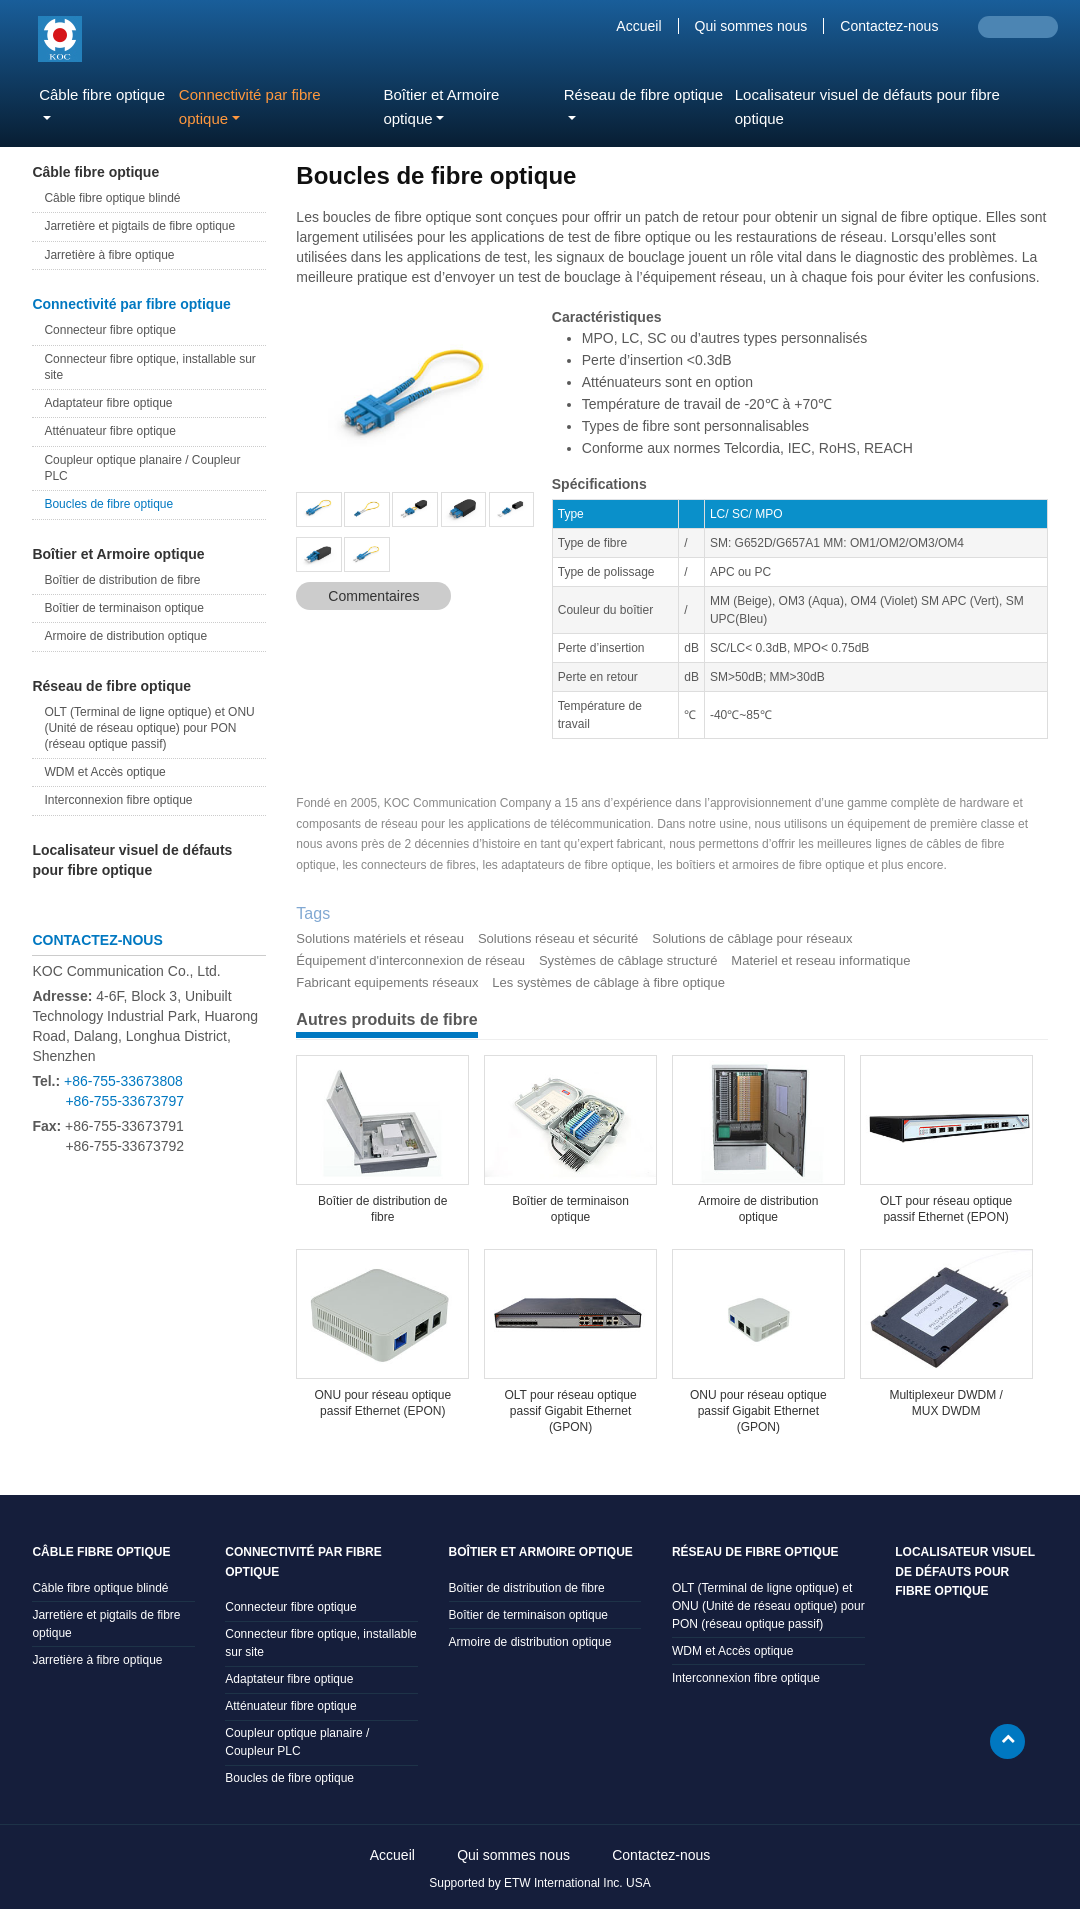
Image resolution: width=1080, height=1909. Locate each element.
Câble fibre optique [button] (102, 94)
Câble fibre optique (95, 172)
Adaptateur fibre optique (108, 403)
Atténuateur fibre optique (109, 431)
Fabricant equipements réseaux (387, 982)
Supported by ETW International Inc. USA (539, 1883)
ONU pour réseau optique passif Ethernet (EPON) (382, 1403)
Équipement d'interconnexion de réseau (410, 960)
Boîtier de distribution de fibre (382, 1209)
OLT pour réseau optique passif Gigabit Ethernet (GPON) (570, 1411)
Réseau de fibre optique (111, 686)
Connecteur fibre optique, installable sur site (149, 367)
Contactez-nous (889, 26)
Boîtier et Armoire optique (118, 554)
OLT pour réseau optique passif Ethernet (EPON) (946, 1209)
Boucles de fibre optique (108, 504)
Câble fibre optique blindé (112, 198)
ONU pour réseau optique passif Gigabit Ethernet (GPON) (758, 1411)
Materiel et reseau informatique (820, 960)
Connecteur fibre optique (109, 330)
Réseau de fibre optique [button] (643, 94)
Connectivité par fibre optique (131, 304)
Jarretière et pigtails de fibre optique (139, 226)
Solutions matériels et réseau (380, 938)
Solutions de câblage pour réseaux (752, 938)
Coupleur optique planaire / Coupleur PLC (142, 468)
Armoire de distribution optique (758, 1209)
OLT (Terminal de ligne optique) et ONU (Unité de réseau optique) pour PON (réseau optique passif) (149, 728)
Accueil (638, 26)
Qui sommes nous (751, 26)
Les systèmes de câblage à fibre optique (608, 982)
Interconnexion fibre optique (118, 800)
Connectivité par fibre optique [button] (250, 106)
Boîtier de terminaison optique (570, 1209)
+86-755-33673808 (123, 1081)
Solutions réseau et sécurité (558, 938)
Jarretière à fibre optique (109, 255)
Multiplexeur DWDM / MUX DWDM (945, 1403)
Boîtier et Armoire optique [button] (441, 106)
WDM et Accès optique (104, 772)
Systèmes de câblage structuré (628, 960)
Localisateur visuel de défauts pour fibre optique (867, 106)
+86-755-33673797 (124, 1101)
